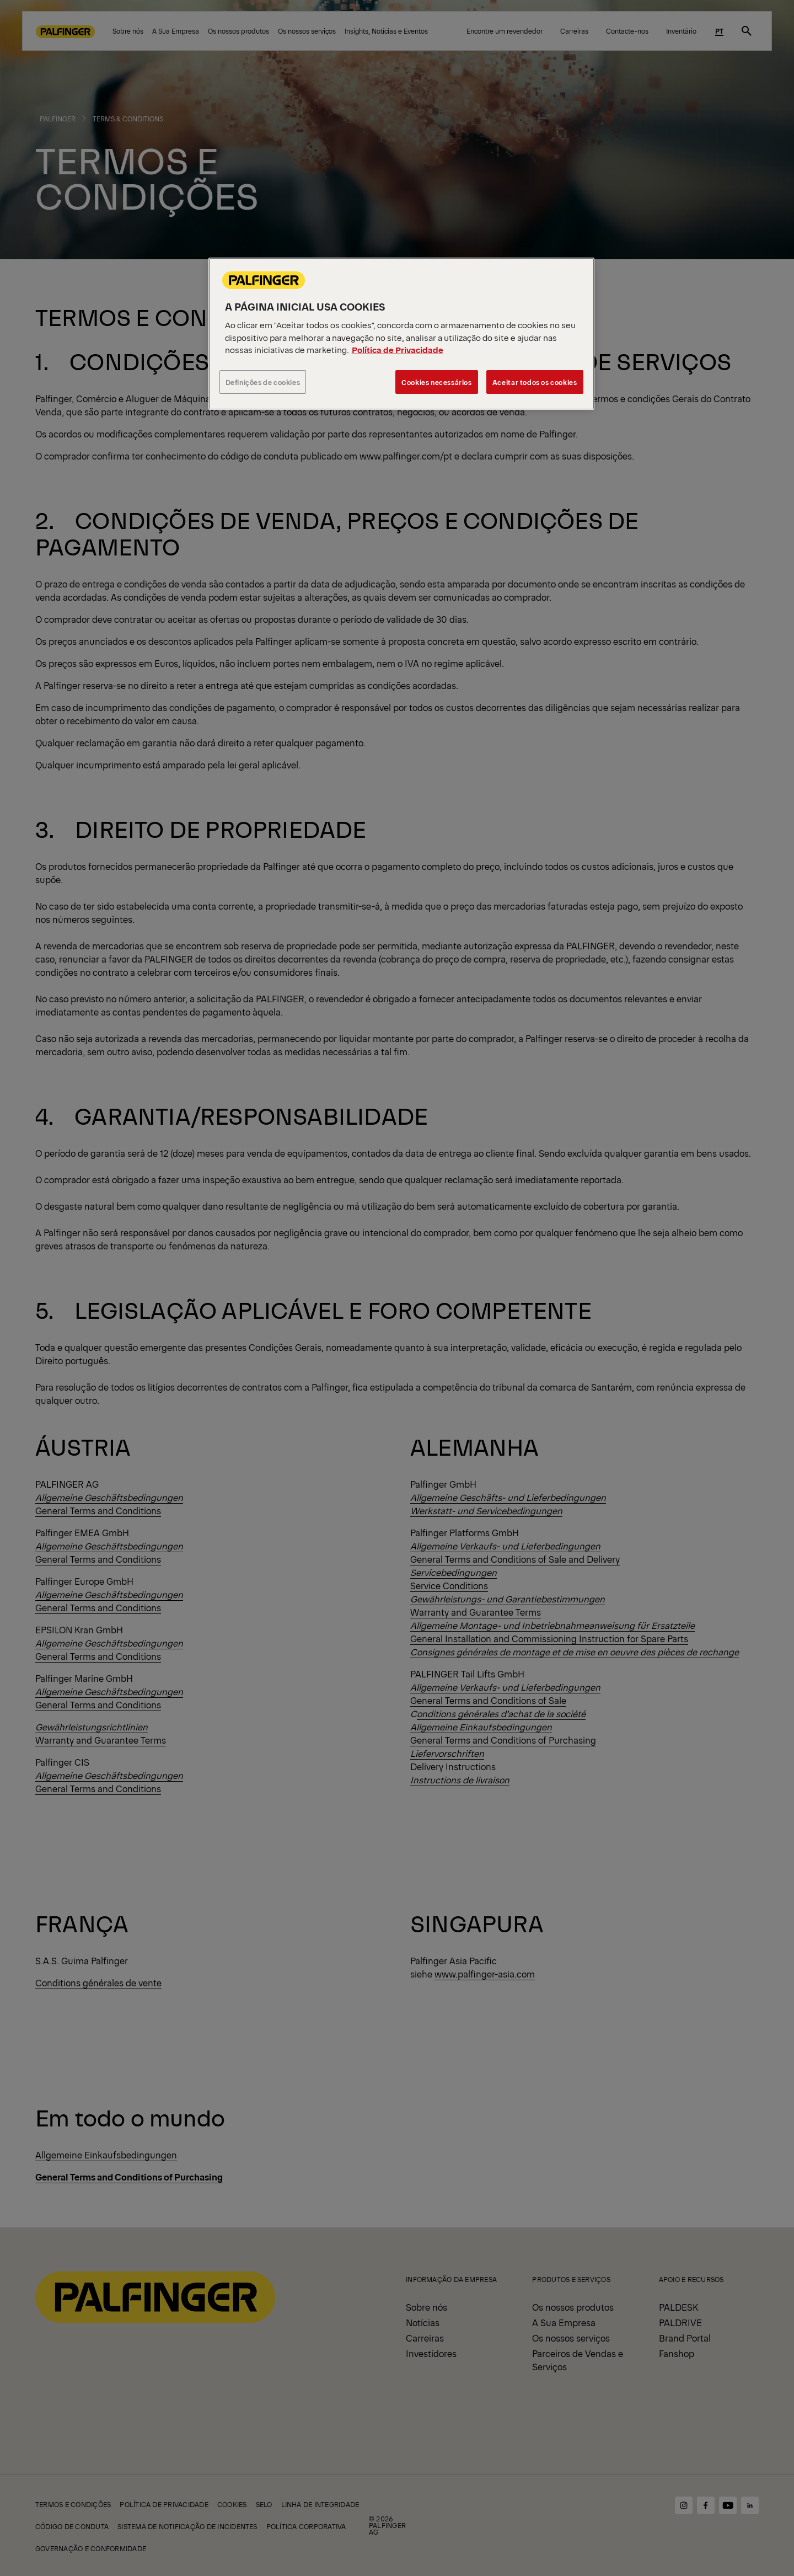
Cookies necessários (436, 382)
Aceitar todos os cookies (534, 382)
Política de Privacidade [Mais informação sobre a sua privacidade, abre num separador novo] (397, 349)
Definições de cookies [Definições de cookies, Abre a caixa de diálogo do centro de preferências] (263, 382)
